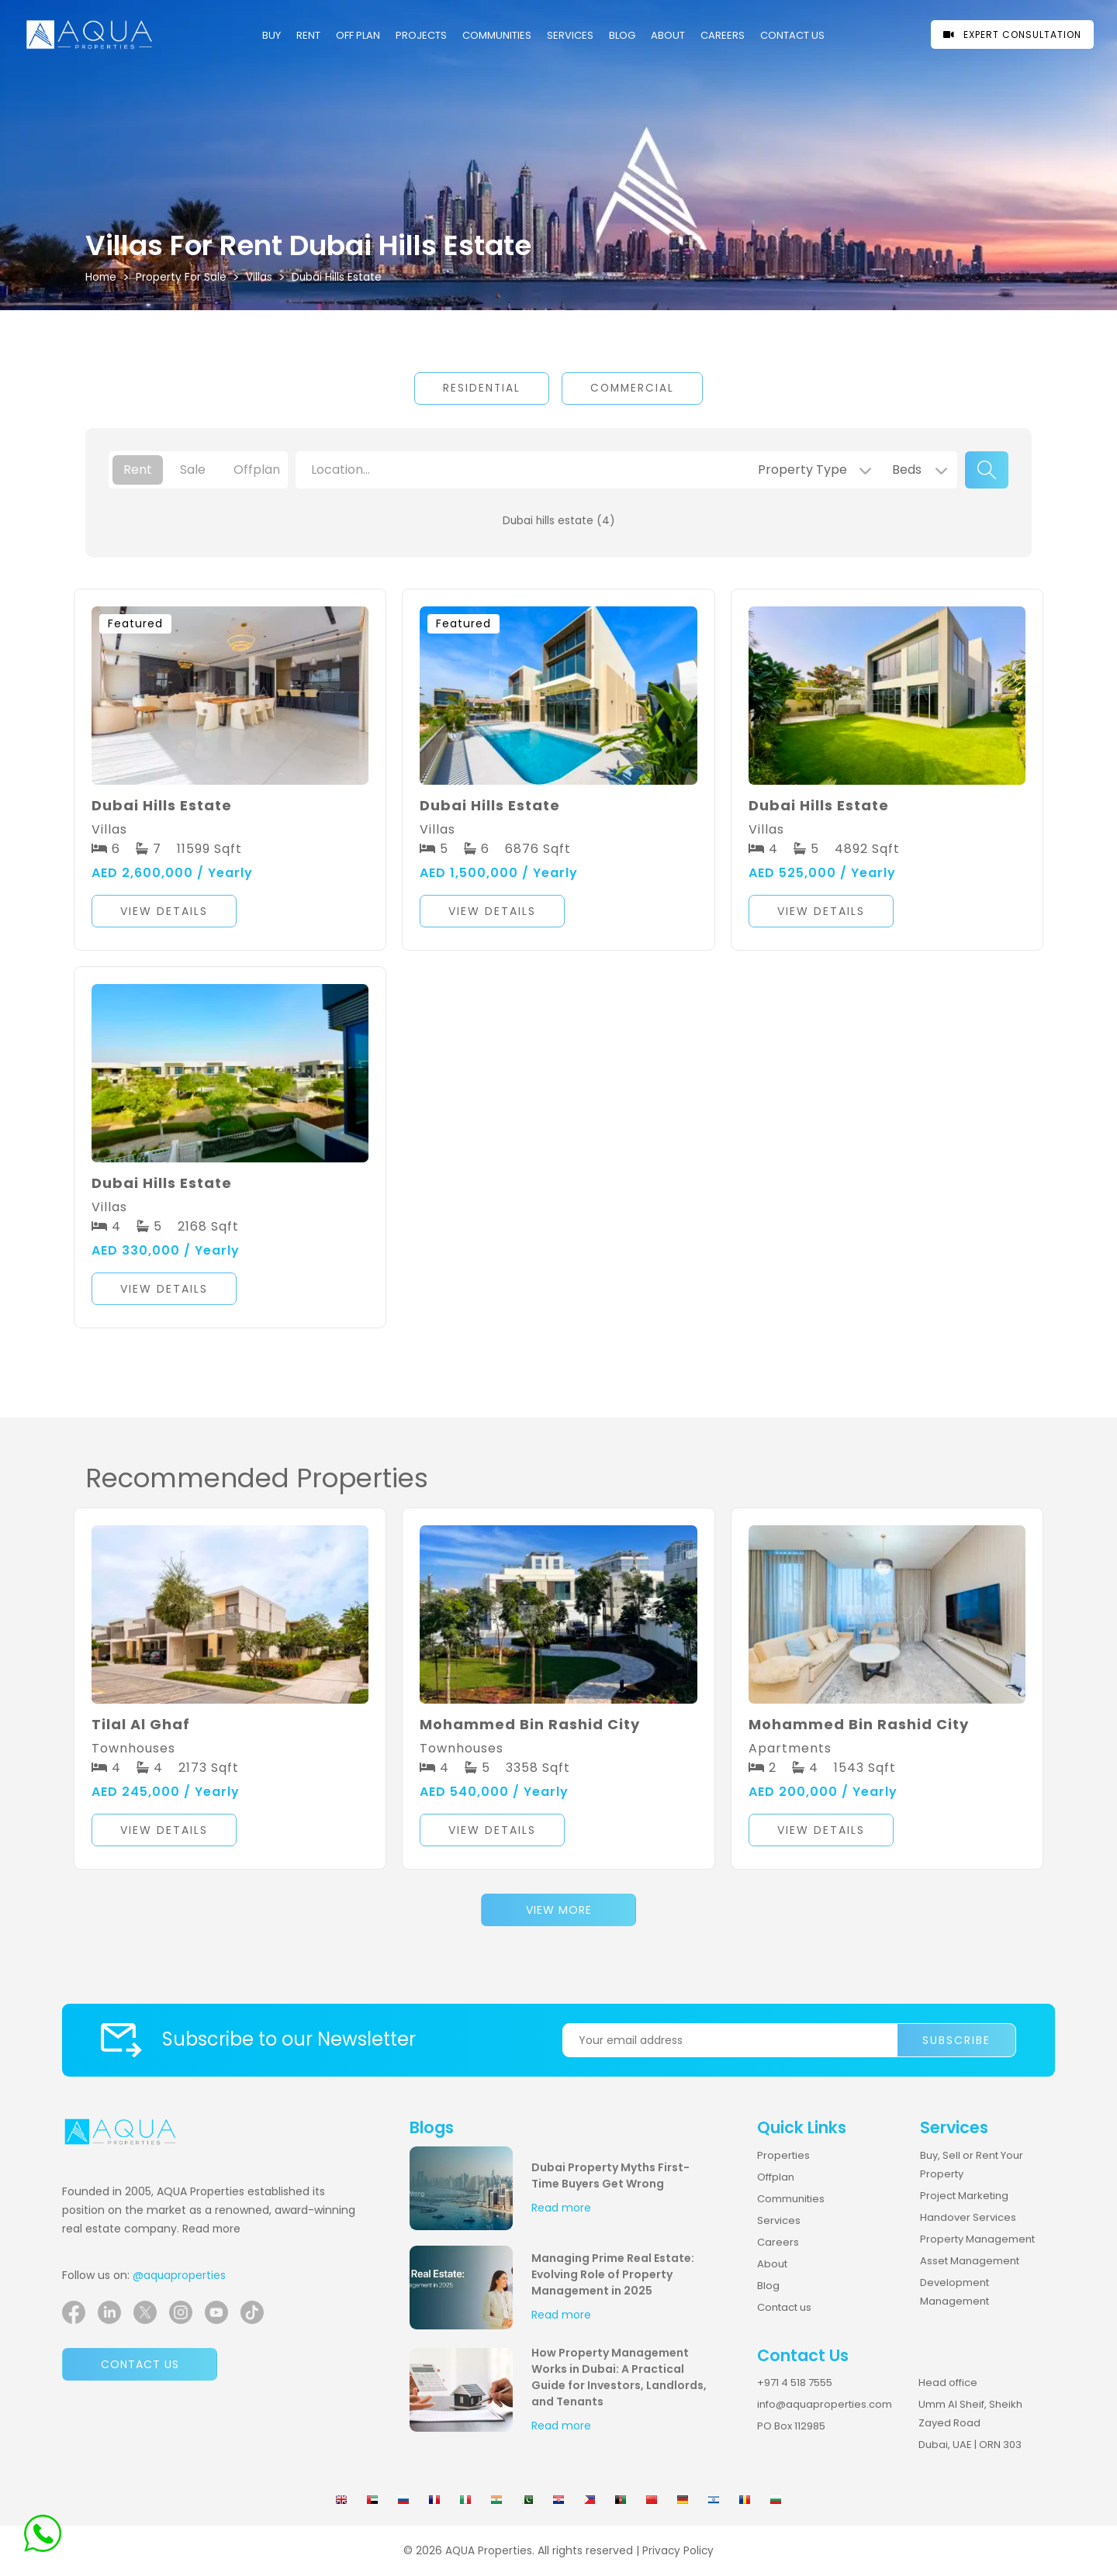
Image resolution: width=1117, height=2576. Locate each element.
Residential (481, 388)
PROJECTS (421, 35)
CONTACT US (792, 35)
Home (100, 277)
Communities (791, 2198)
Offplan (775, 2177)
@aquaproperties (179, 2275)
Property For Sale (181, 277)
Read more (211, 2229)
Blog (622, 35)
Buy (271, 35)
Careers (778, 2242)
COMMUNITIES (496, 35)
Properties (783, 2155)
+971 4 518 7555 (794, 2382)
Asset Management (969, 2260)
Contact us (140, 2364)
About (668, 35)
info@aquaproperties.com (824, 2404)
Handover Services (968, 2217)
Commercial (632, 388)
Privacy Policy (678, 2550)
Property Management (977, 2239)
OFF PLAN (358, 35)
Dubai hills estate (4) (559, 520)
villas (259, 277)
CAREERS (722, 35)
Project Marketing (964, 2195)
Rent (308, 35)
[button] (230, 914)
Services (570, 35)
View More (559, 1910)
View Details (164, 911)
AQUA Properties (488, 2550)
